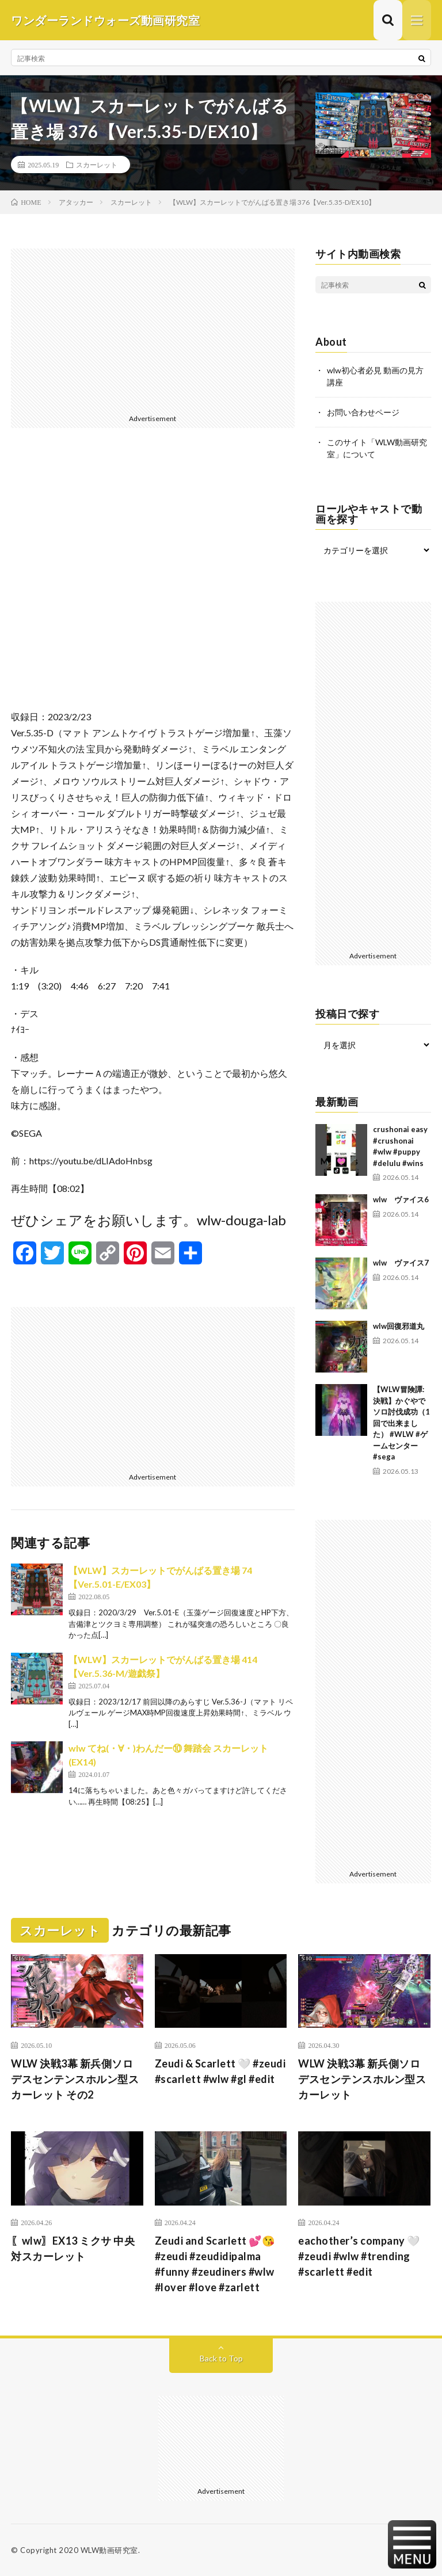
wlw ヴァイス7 (401, 1262)
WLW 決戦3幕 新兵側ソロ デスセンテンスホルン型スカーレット (362, 2079)
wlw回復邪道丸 (398, 1326)
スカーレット (96, 164)
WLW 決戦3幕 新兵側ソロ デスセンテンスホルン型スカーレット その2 (75, 2079)
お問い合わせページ (363, 412)
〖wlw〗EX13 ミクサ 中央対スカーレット (73, 2248)
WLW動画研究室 (109, 2550)
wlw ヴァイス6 (401, 1199)
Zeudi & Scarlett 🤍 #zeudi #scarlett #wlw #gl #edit (220, 2071)
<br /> (152, 578)
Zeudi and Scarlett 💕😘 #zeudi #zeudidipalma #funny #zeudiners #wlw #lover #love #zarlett (215, 2264)
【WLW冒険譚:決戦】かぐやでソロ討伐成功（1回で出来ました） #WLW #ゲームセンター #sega (401, 1423)
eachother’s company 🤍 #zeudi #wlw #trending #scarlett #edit (359, 2256)
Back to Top (221, 2358)
